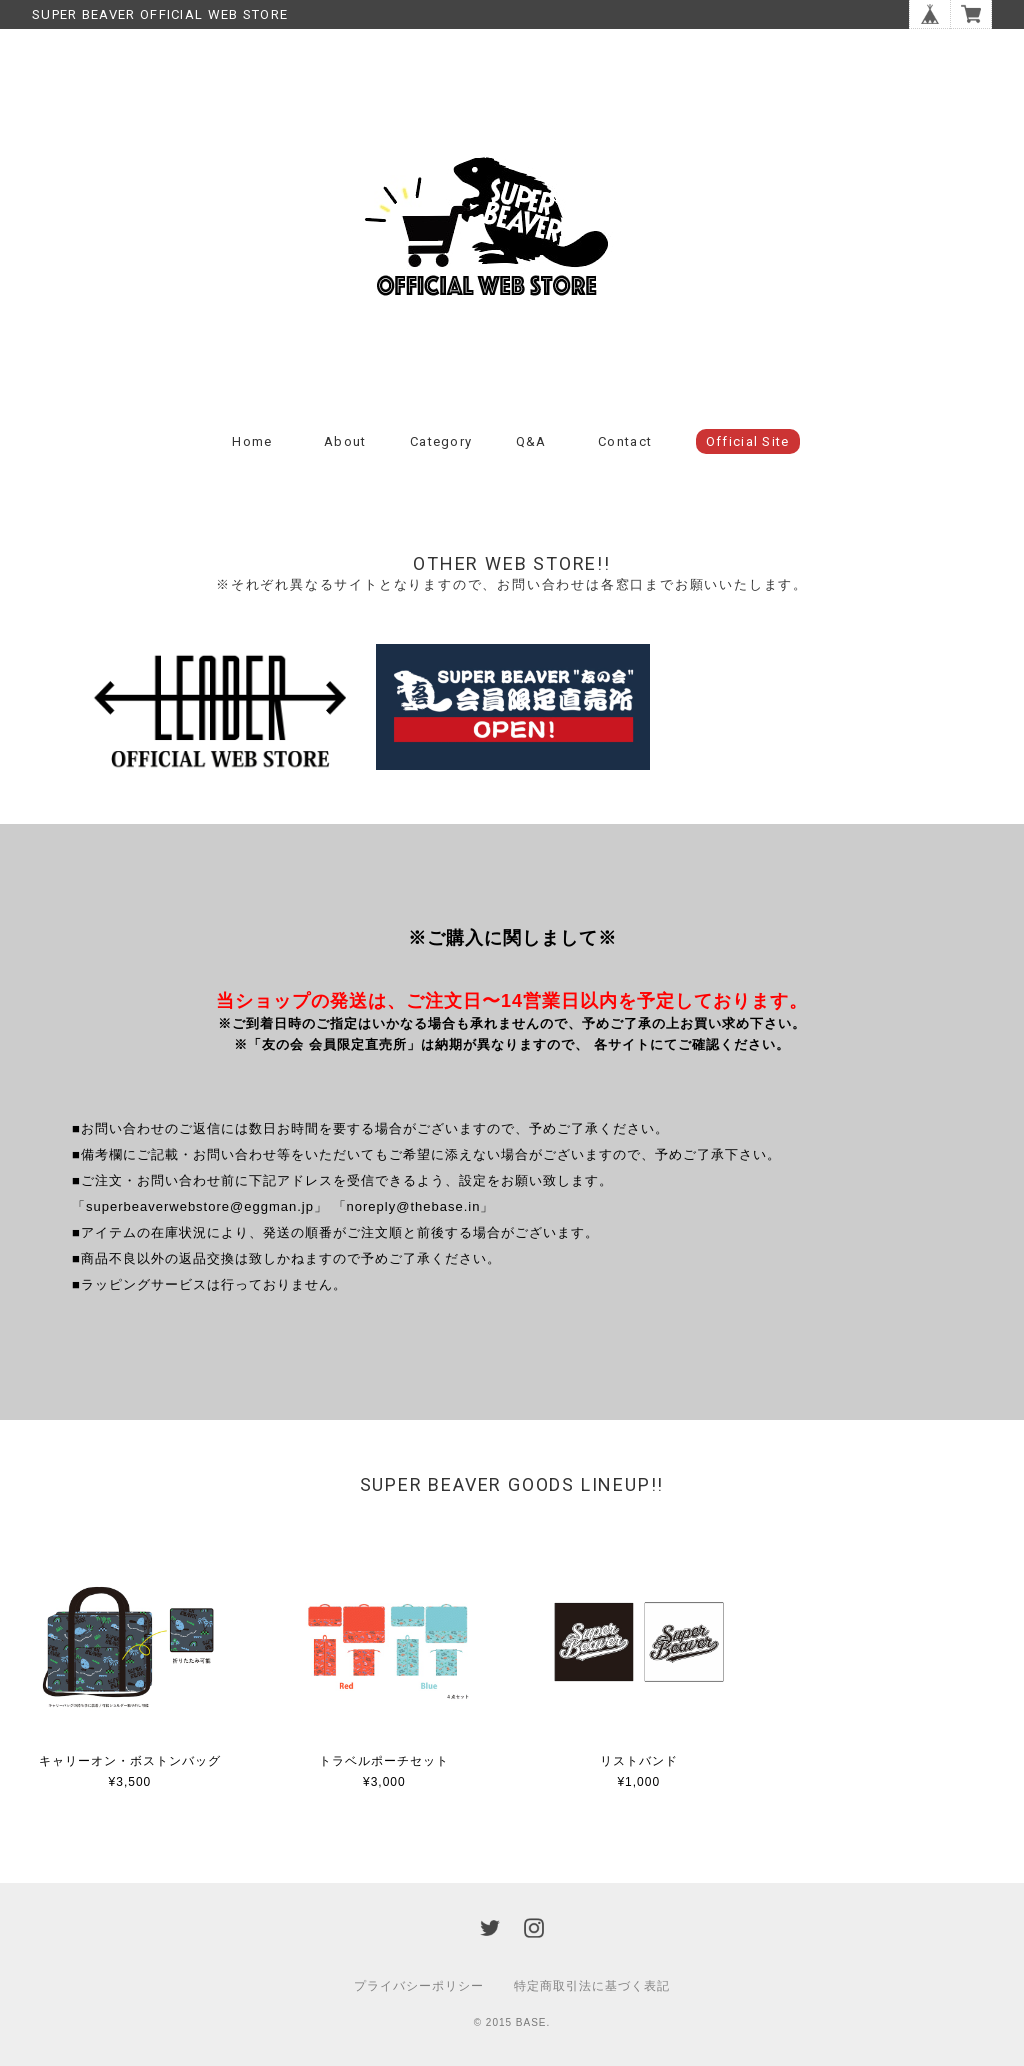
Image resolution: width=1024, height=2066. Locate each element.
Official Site (748, 441)
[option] (219, 711)
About (345, 441)
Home (252, 441)
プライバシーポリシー (419, 1986)
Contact (625, 441)
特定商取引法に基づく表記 (592, 1986)
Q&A (531, 441)
